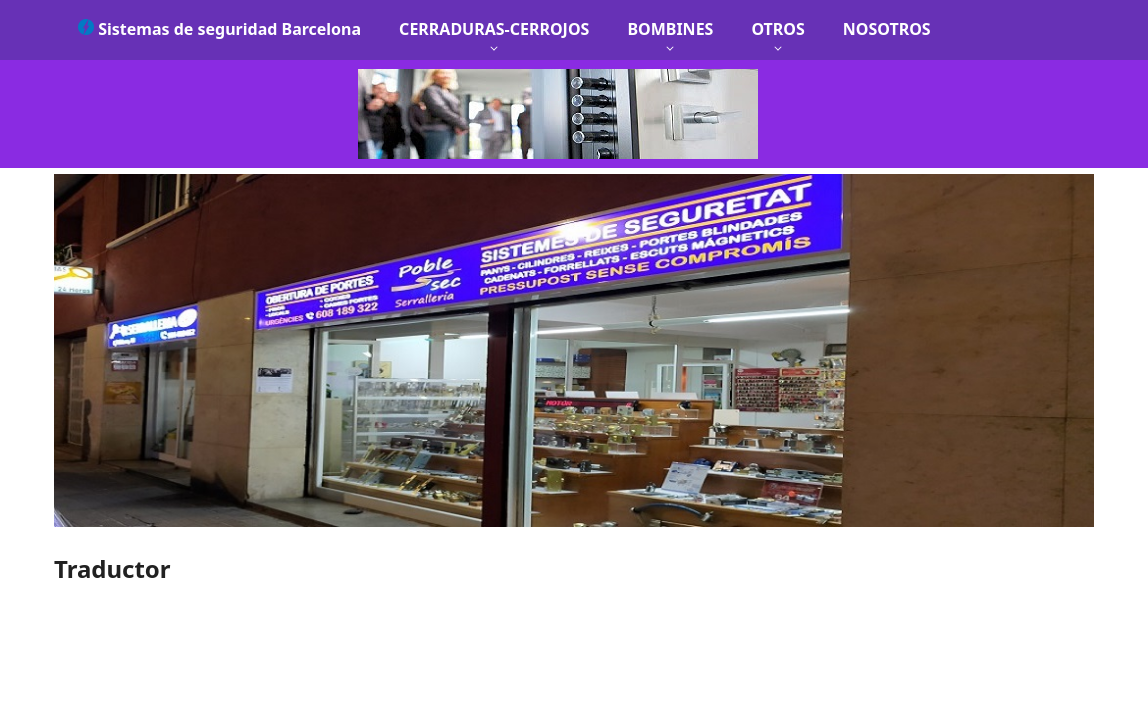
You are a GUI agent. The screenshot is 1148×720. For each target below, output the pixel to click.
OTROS (777, 29)
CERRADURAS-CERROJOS (494, 29)
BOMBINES (670, 29)
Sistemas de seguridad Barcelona (219, 29)
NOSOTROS (887, 29)
